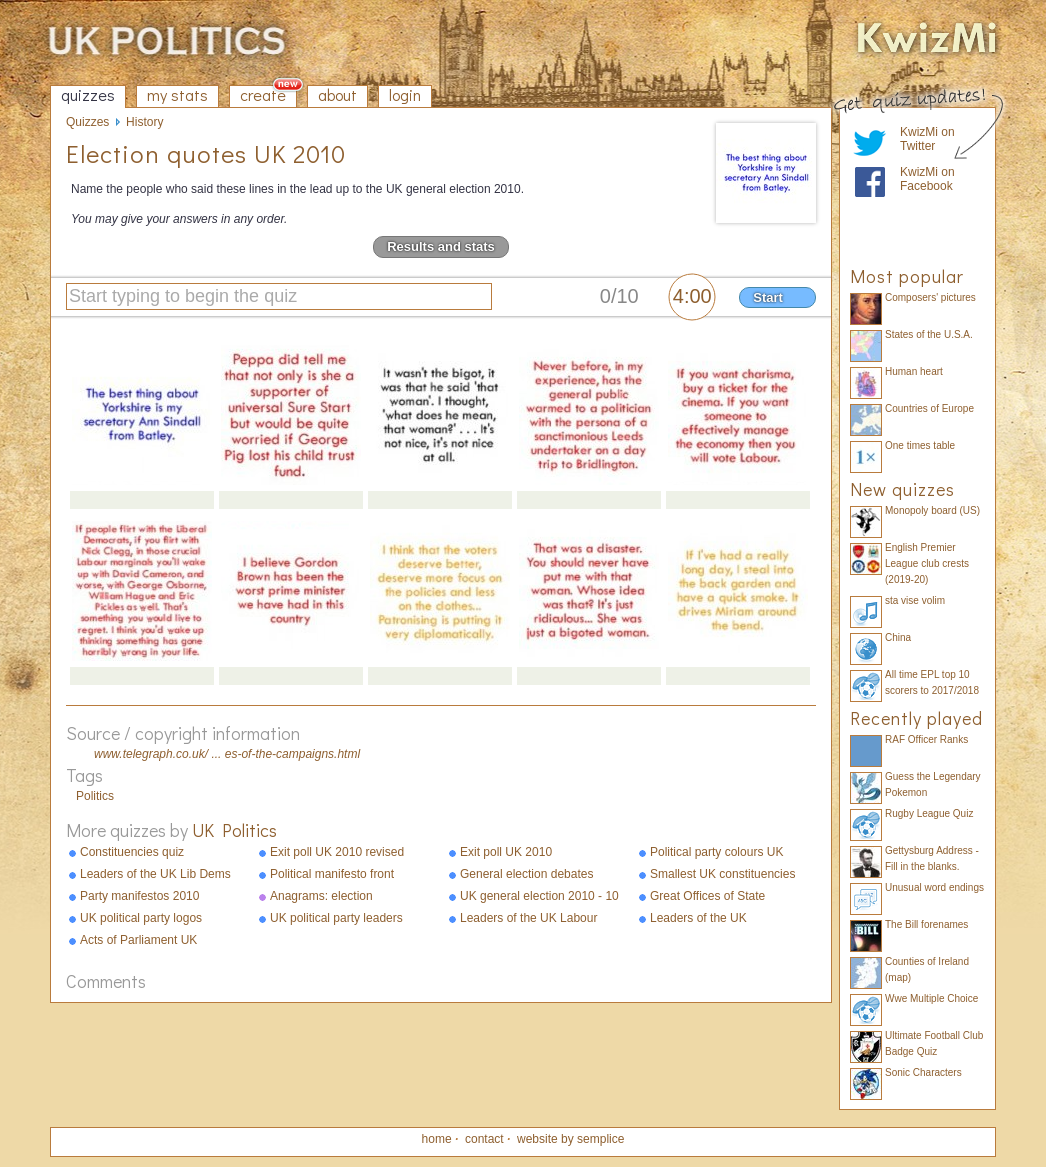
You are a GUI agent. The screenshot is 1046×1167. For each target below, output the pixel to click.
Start (768, 297)
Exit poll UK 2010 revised (337, 852)
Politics (95, 796)
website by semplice (570, 1139)
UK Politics (234, 830)
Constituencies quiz (132, 852)
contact (484, 1139)
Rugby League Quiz (929, 813)
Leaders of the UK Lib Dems (155, 874)
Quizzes (87, 122)
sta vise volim (915, 600)
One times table (920, 445)
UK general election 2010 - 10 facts (539, 897)
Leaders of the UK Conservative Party (700, 919)
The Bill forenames (926, 924)
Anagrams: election (321, 896)
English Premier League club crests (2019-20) (927, 563)
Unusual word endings (934, 887)
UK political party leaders (336, 918)
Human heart (914, 371)
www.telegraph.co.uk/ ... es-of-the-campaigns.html (227, 754)
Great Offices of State (707, 896)
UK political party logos (141, 918)
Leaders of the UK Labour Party (528, 919)
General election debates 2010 (526, 875)
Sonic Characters (923, 1072)
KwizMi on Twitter (927, 139)
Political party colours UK (716, 852)
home (437, 1139)
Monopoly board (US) (932, 510)
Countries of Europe (929, 408)
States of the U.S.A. (929, 334)
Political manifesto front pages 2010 (332, 875)
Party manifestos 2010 (139, 896)
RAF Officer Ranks (926, 739)
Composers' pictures (930, 297)
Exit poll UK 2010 (506, 852)
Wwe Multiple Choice (931, 998)
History (144, 122)
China (898, 637)
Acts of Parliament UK (138, 940)
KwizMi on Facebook (927, 179)
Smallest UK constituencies (722, 874)
